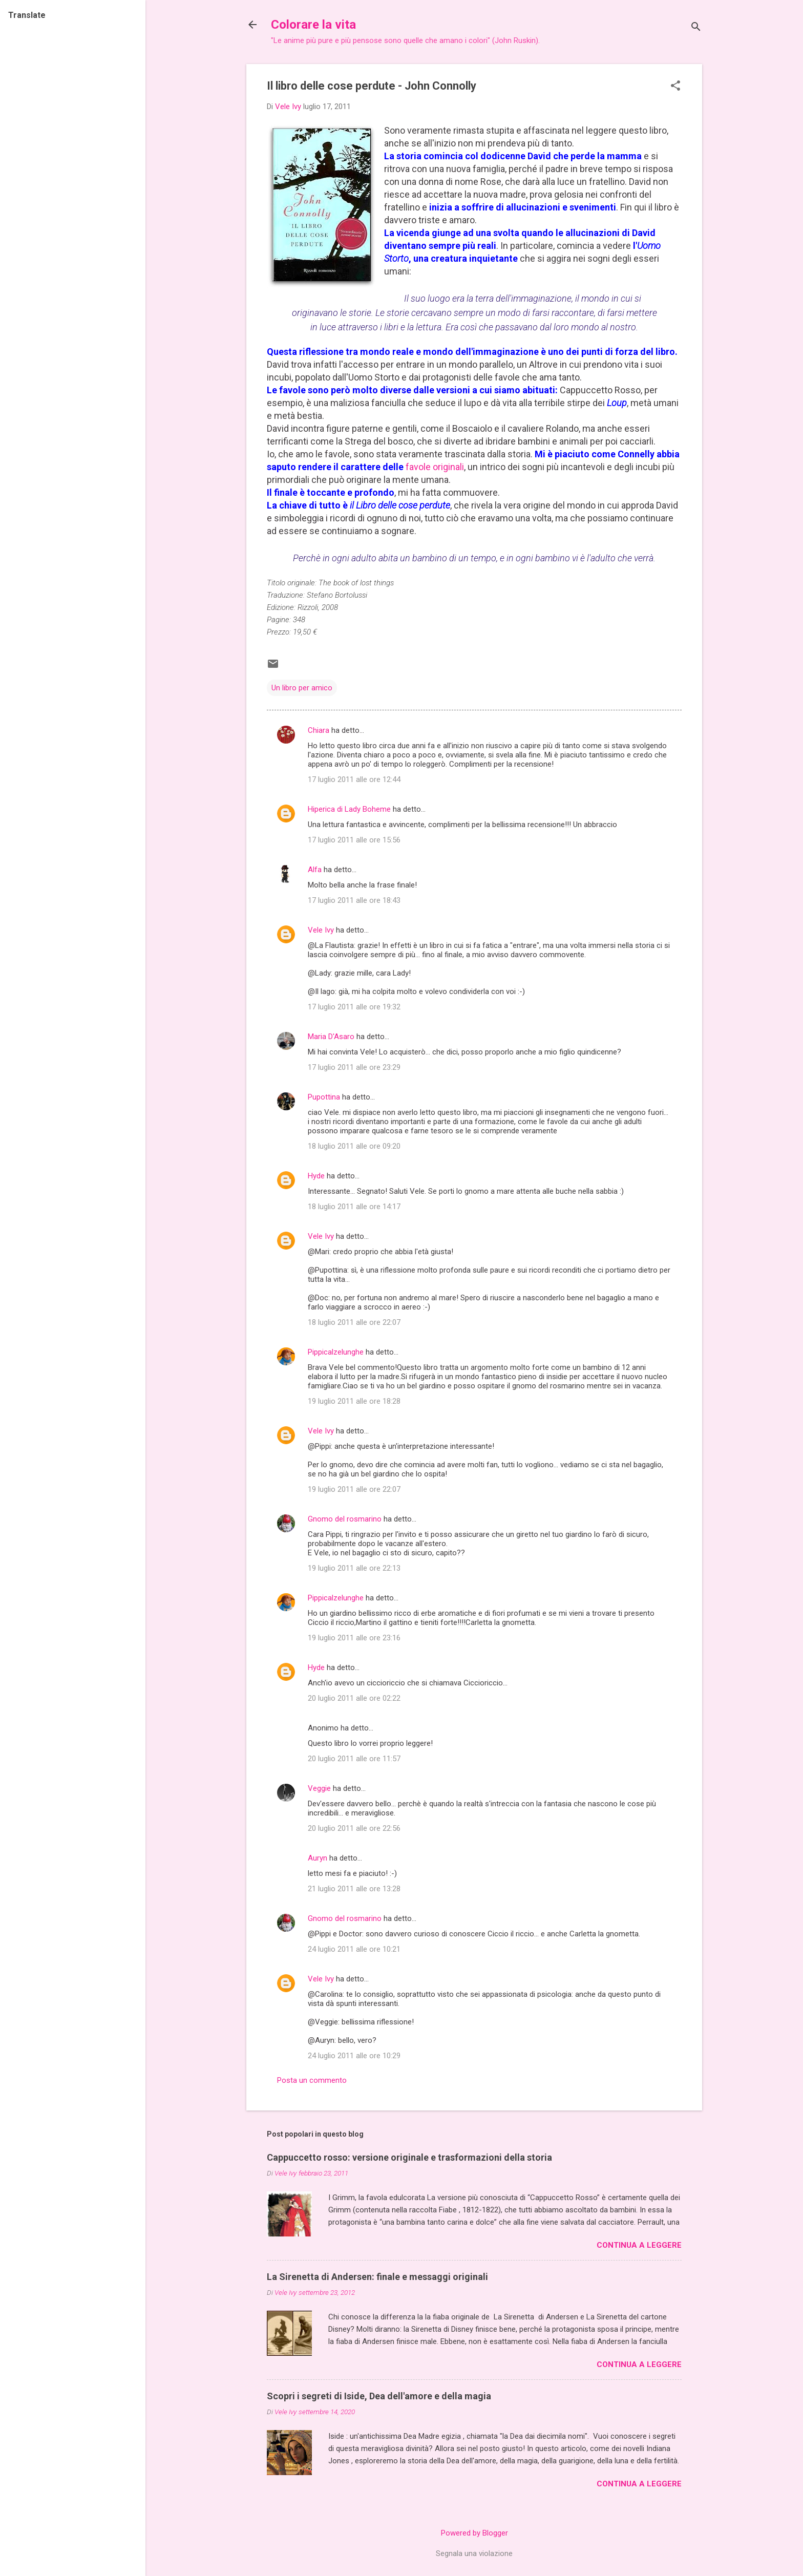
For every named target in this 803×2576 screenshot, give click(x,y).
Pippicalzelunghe (336, 1352)
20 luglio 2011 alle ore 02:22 (354, 1698)
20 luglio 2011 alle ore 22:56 (354, 1828)
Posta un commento (312, 2080)
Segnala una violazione (474, 2553)
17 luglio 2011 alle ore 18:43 (354, 900)
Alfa (315, 869)
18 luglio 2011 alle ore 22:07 (354, 1322)
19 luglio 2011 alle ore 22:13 (354, 1568)
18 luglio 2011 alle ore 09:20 (354, 1146)
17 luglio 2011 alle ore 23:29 (354, 1067)
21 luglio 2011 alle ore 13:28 (354, 1888)
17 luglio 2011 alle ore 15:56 (354, 839)
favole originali (435, 466)
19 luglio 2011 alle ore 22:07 (354, 1489)
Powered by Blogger (474, 2533)
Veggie (319, 1788)
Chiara (318, 730)
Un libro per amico (301, 687)
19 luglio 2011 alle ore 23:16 (354, 1637)
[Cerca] (696, 28)
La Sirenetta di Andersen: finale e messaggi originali (377, 2276)
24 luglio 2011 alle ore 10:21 (354, 1949)
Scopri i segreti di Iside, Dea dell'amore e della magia (379, 2396)
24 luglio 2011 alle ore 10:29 (354, 2055)
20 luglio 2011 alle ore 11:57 (354, 1758)
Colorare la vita (313, 24)
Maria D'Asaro (331, 1036)
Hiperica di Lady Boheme (349, 809)
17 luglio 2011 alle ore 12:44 (354, 779)
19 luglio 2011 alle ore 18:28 (354, 1401)
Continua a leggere (639, 2245)
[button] (675, 86)
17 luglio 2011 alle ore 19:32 (354, 1006)
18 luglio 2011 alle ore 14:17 (354, 1206)
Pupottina (324, 1097)
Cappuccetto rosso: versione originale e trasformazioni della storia (409, 2157)
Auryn (317, 1858)
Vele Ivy (321, 930)
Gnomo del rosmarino (345, 1519)
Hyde (316, 1175)
